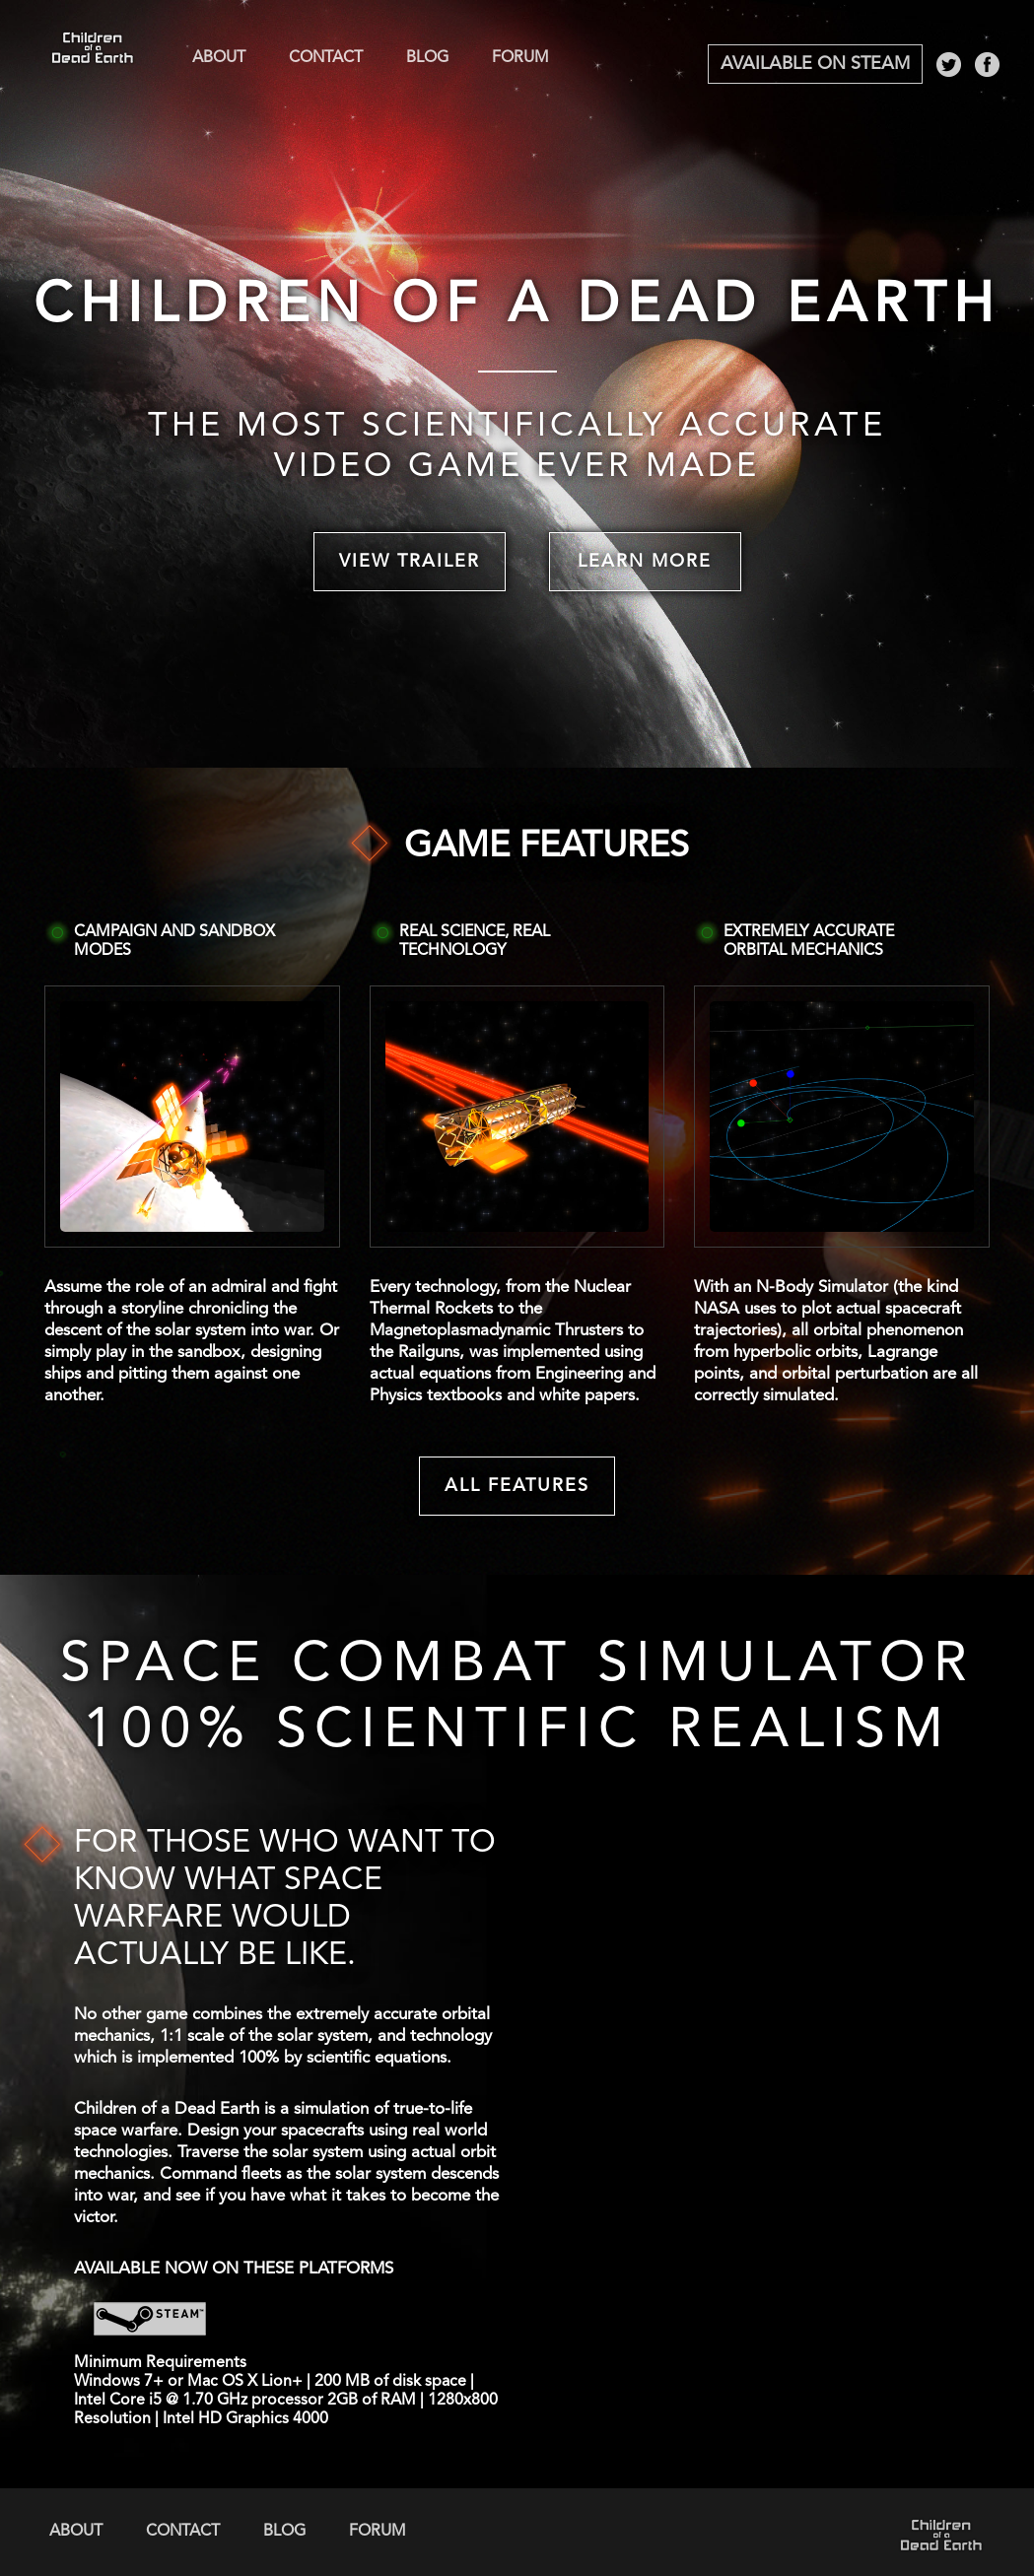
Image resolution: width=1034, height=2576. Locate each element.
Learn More (645, 562)
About (218, 58)
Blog (427, 58)
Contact (326, 58)
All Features (517, 1486)
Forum (520, 58)
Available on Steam (815, 64)
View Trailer (409, 562)
